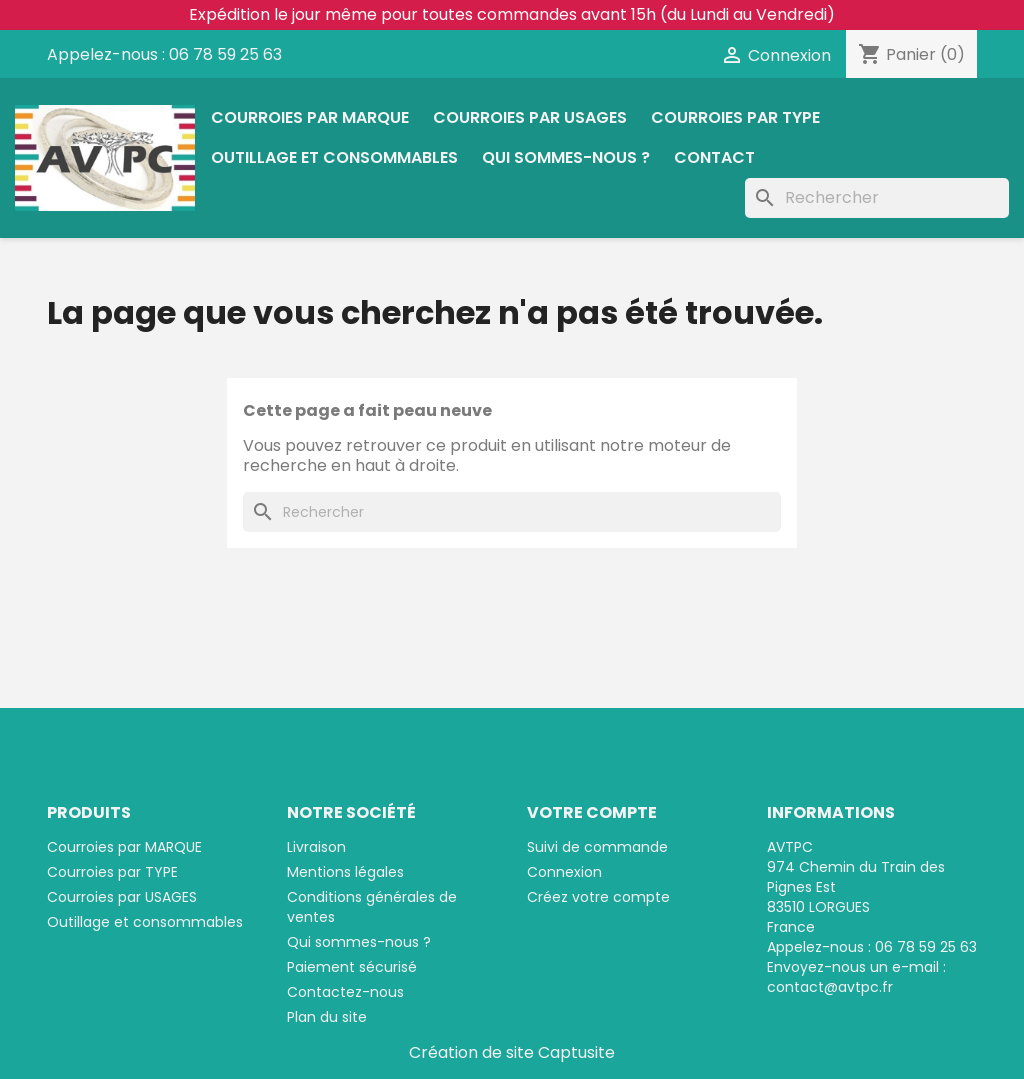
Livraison (316, 847)
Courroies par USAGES (530, 117)
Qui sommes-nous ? (566, 157)
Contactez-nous (345, 992)
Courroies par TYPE (735, 117)
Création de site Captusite (512, 1052)
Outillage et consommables (334, 157)
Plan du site (327, 1017)
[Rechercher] (877, 198)
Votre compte (592, 812)
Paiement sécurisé (352, 967)
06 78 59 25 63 (225, 54)
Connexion (564, 872)
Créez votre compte (598, 897)
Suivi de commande (597, 847)
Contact (714, 157)
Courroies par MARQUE (310, 117)
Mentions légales (345, 872)
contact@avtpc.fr (830, 987)
